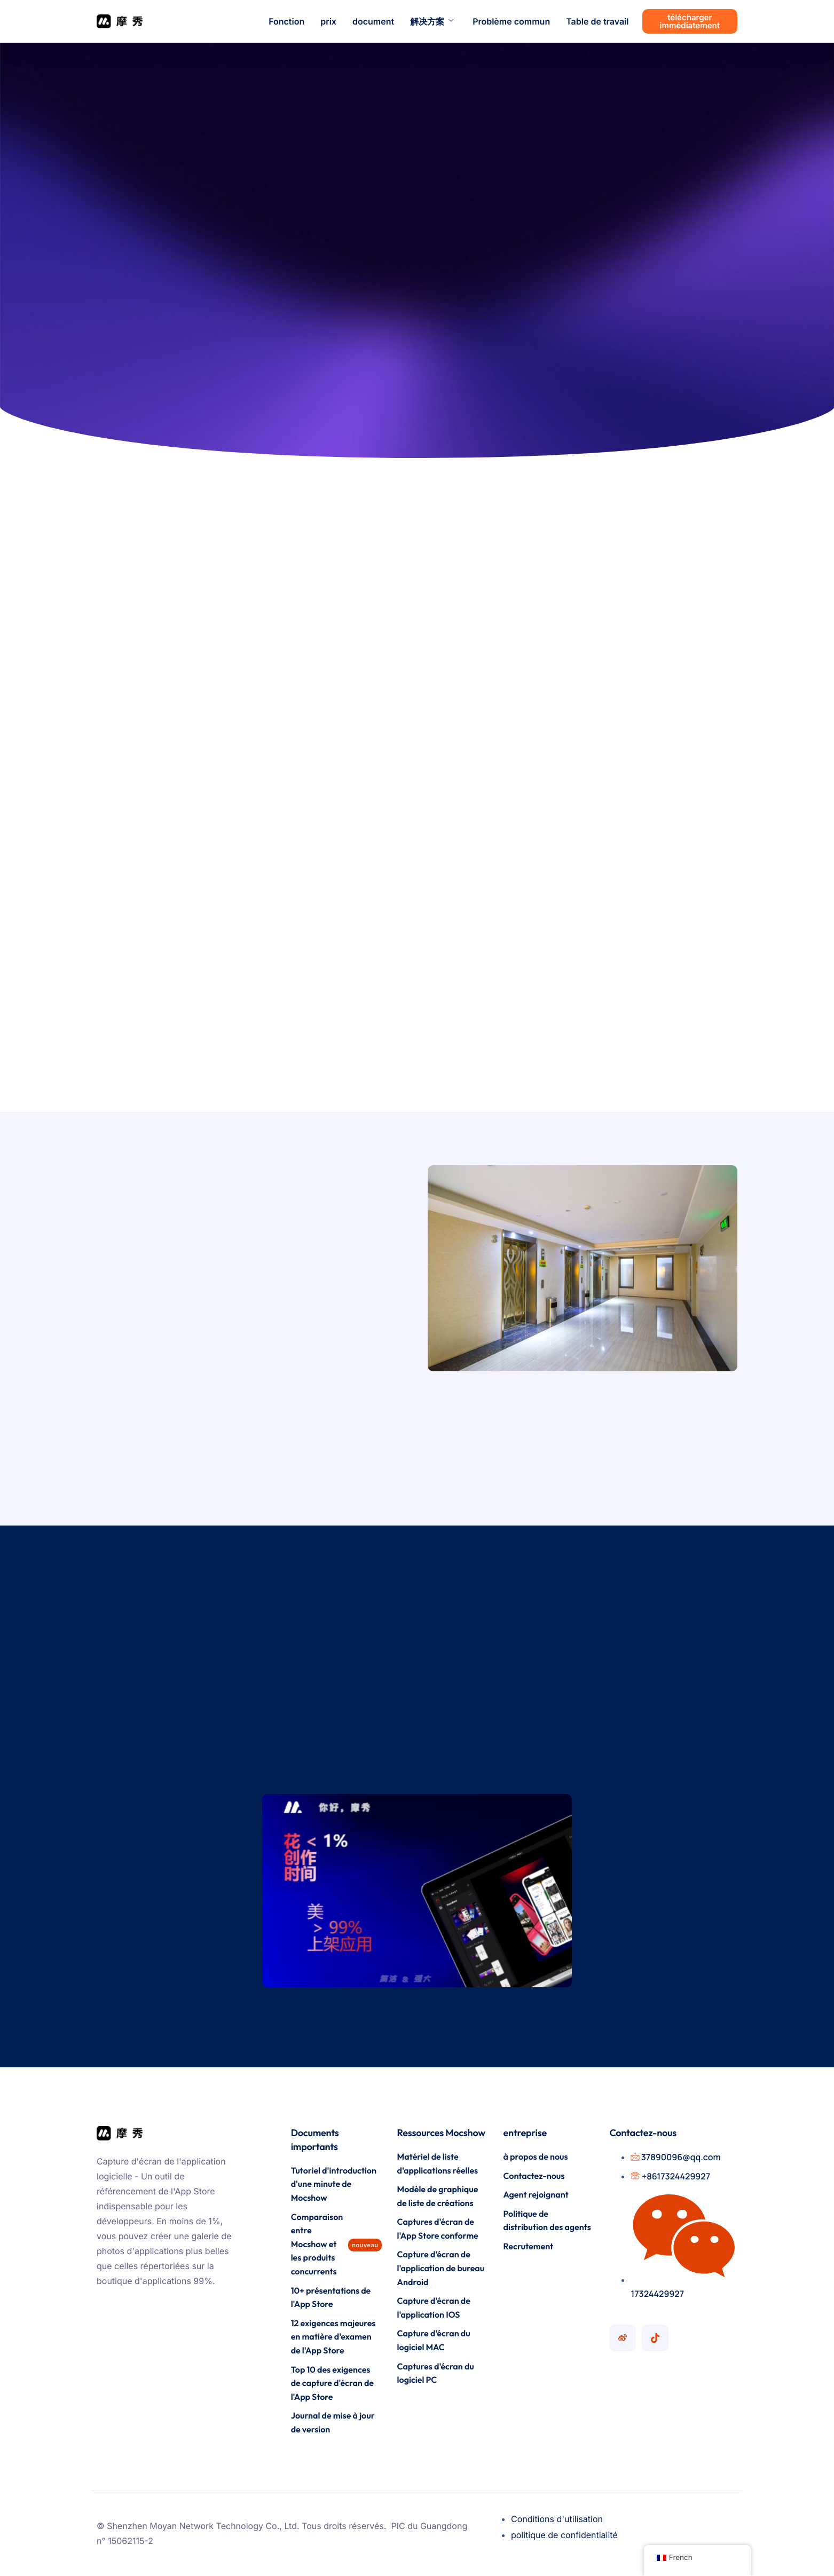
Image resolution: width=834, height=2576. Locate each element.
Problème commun (511, 21)
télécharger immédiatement (689, 21)
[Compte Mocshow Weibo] (622, 2338)
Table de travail (597, 21)
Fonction (286, 21)
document (373, 21)
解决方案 (431, 21)
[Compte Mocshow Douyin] (655, 2338)
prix (328, 21)
